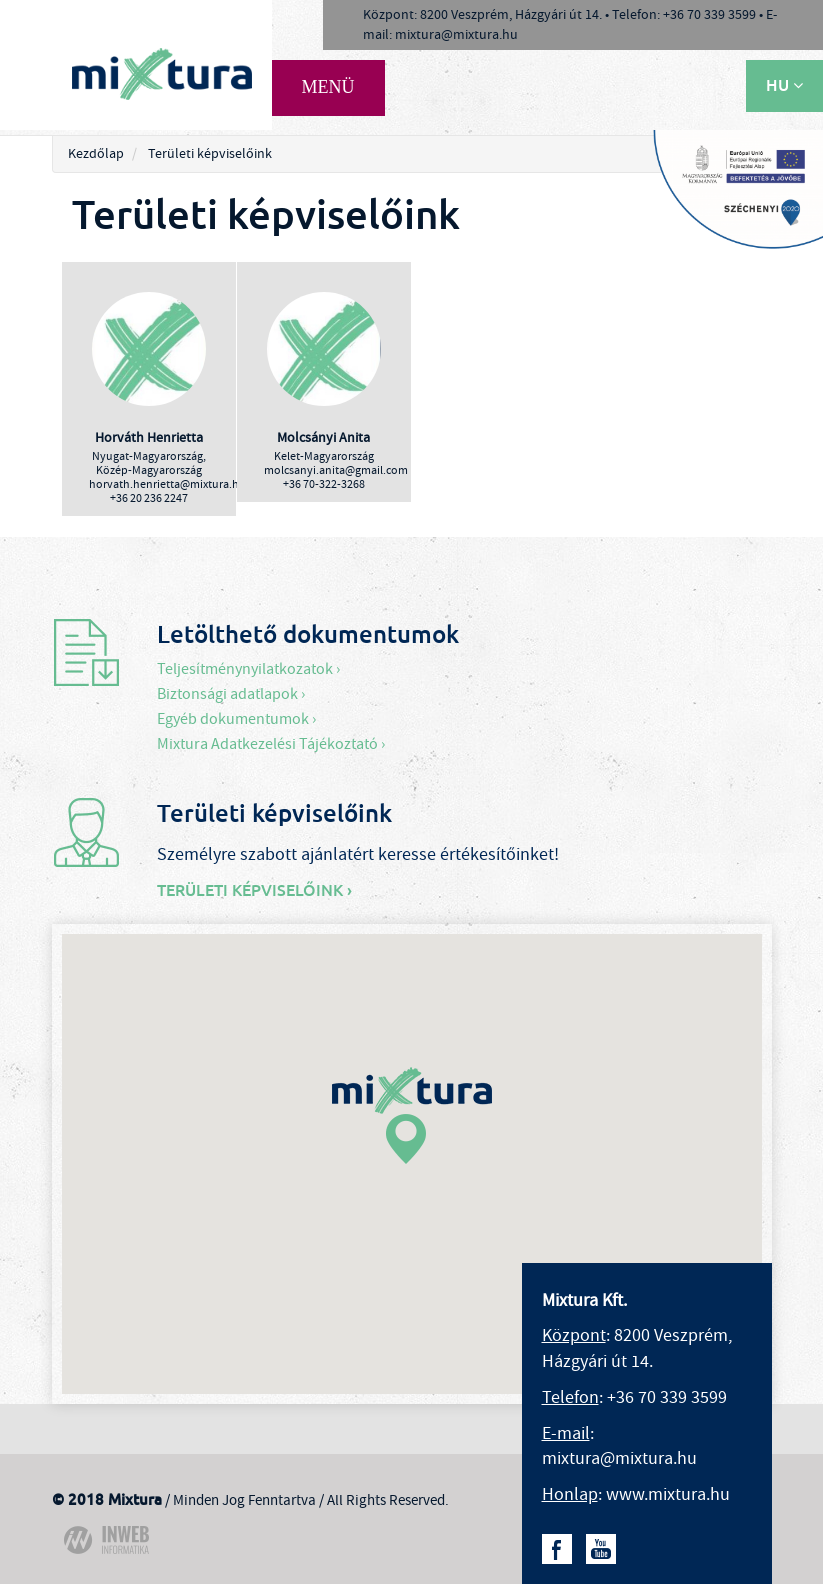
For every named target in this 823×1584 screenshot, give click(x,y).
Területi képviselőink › (254, 890)
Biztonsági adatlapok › (231, 694)
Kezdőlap (96, 154)
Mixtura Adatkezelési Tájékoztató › (271, 744)
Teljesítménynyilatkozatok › (248, 669)
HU (784, 85)
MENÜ (328, 87)
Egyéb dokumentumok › (236, 719)
